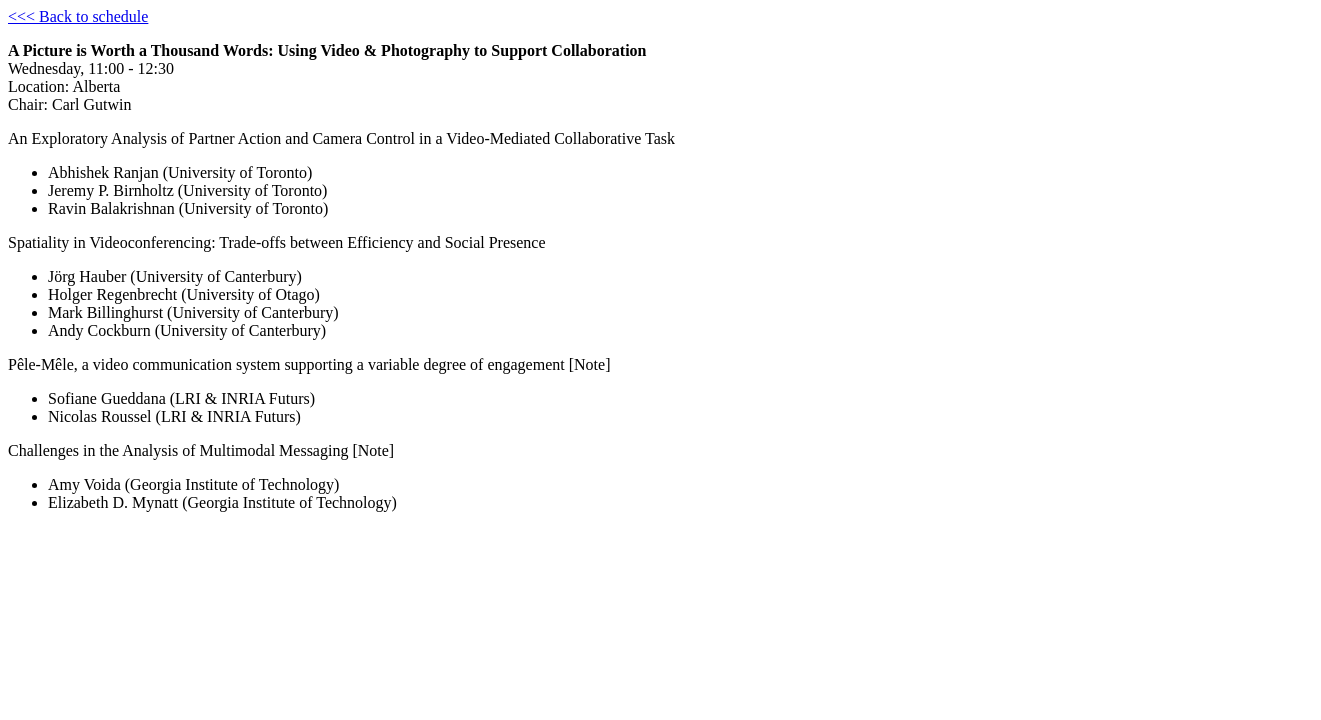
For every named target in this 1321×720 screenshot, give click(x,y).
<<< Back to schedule (78, 16)
